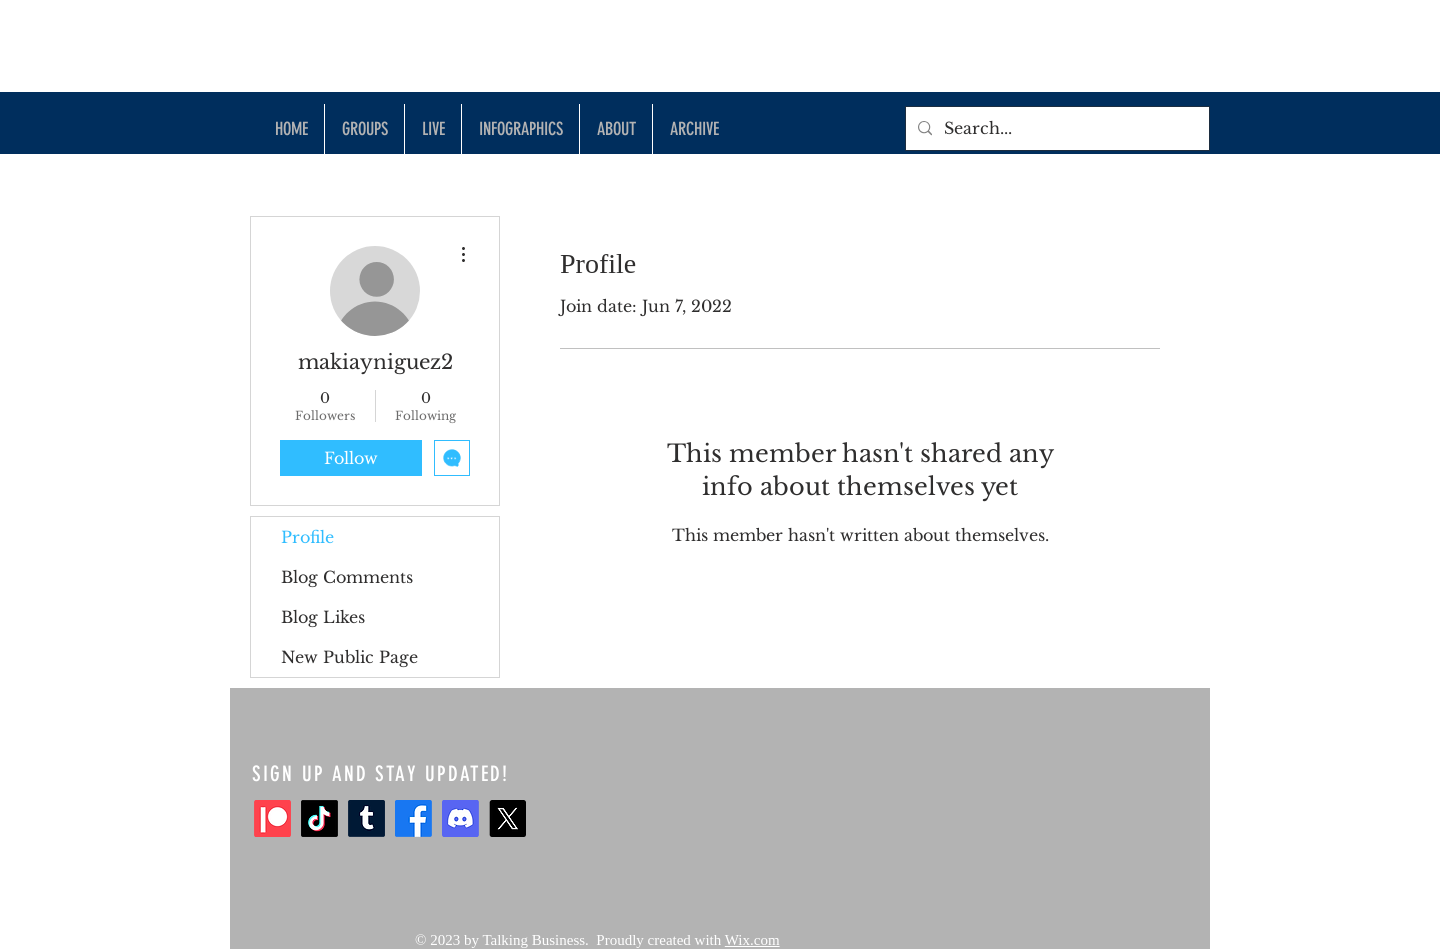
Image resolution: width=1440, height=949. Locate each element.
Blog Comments (347, 577)
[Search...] (1055, 128)
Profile (307, 537)
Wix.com (752, 940)
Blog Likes (323, 617)
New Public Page (349, 657)
